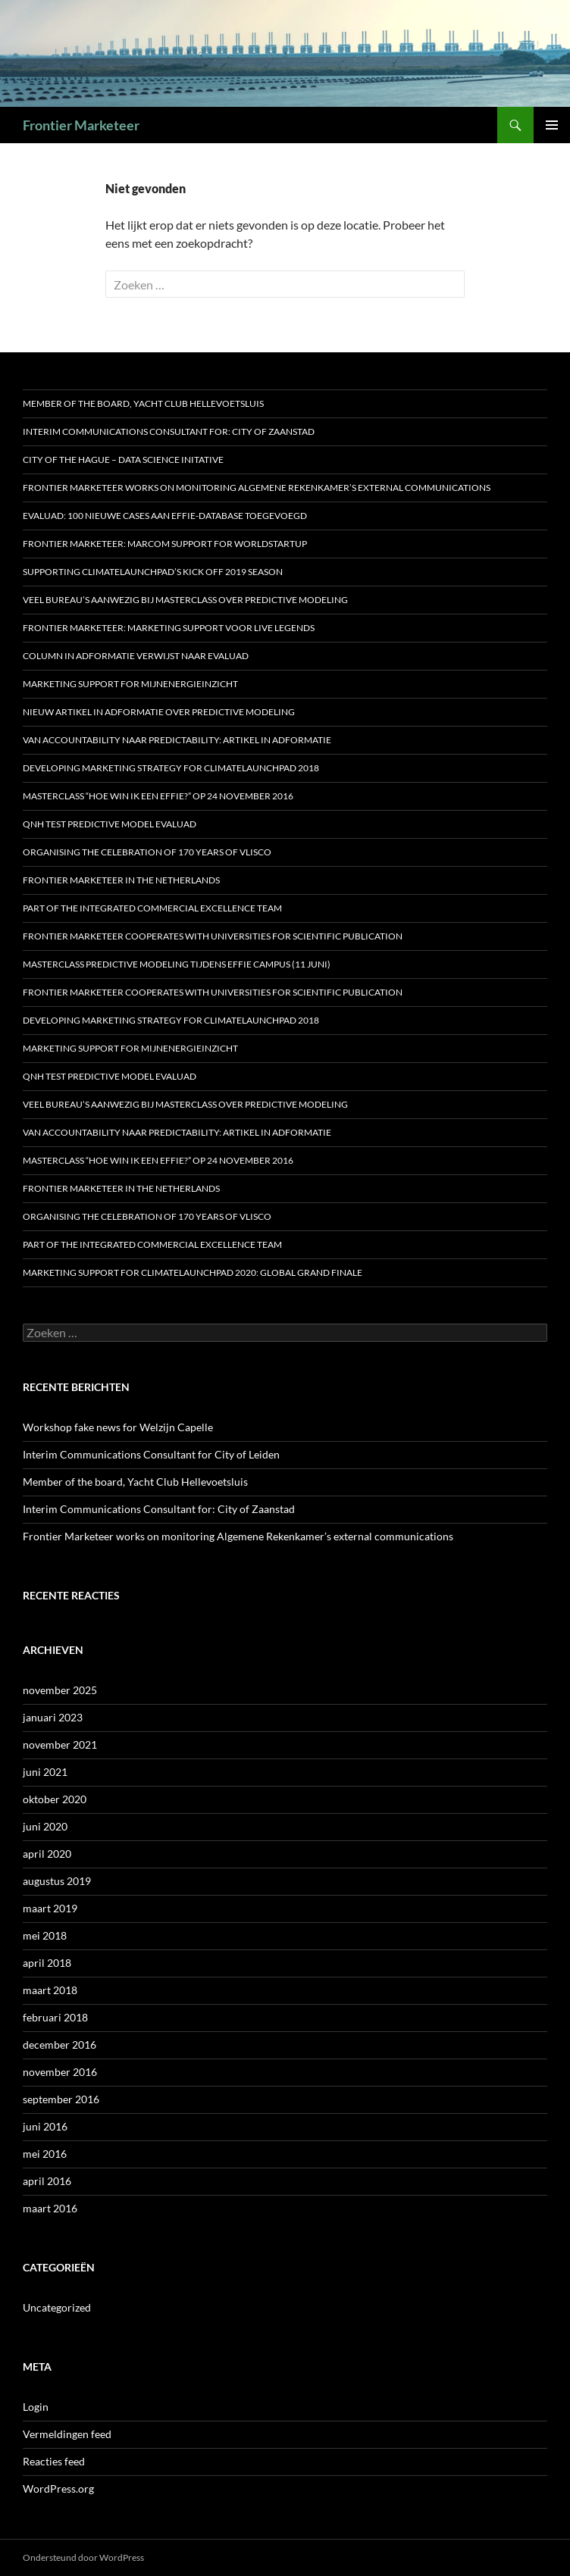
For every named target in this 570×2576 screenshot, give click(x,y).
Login (36, 2406)
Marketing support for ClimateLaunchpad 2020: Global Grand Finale (192, 1272)
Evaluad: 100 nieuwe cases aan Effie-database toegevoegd (165, 515)
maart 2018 (50, 1990)
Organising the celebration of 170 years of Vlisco (147, 852)
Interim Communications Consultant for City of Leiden (151, 1454)
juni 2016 (45, 2126)
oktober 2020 (54, 1799)
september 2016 (61, 2099)
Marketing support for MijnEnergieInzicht (130, 683)
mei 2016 (45, 2153)
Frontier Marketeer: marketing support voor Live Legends (169, 627)
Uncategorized (57, 2307)
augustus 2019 (57, 1880)
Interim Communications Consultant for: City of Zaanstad (169, 431)
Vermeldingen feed (67, 2434)
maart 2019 (50, 1908)
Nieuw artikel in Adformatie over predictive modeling (159, 711)
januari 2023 (53, 1717)
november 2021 (60, 1744)
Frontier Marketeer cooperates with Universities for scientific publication (212, 936)
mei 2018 (45, 1935)
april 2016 (47, 2180)
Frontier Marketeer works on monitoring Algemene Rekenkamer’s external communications (256, 487)
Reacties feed (54, 2461)
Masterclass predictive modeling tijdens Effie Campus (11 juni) (176, 964)
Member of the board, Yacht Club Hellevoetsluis (143, 403)
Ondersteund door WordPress (83, 2557)
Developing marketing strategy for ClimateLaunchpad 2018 (171, 768)
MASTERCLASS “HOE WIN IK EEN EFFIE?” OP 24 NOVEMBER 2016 (158, 796)
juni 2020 (45, 1826)
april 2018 (47, 1962)
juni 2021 (45, 1771)
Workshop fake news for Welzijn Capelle (118, 1427)
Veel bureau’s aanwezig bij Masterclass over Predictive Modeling (185, 599)
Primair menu (552, 125)
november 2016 (60, 2071)
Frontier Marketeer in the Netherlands (121, 880)
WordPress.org (58, 2488)
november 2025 (60, 1689)
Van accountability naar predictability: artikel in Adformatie (177, 740)
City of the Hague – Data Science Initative (123, 459)
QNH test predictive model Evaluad (109, 824)
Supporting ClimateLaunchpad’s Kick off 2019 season (153, 571)
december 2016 (59, 2044)
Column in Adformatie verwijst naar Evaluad (136, 655)
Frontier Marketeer (81, 125)
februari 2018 (55, 2017)
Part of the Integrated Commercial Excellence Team (152, 908)
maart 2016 (50, 2208)
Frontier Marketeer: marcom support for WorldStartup (165, 543)
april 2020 (47, 1853)
